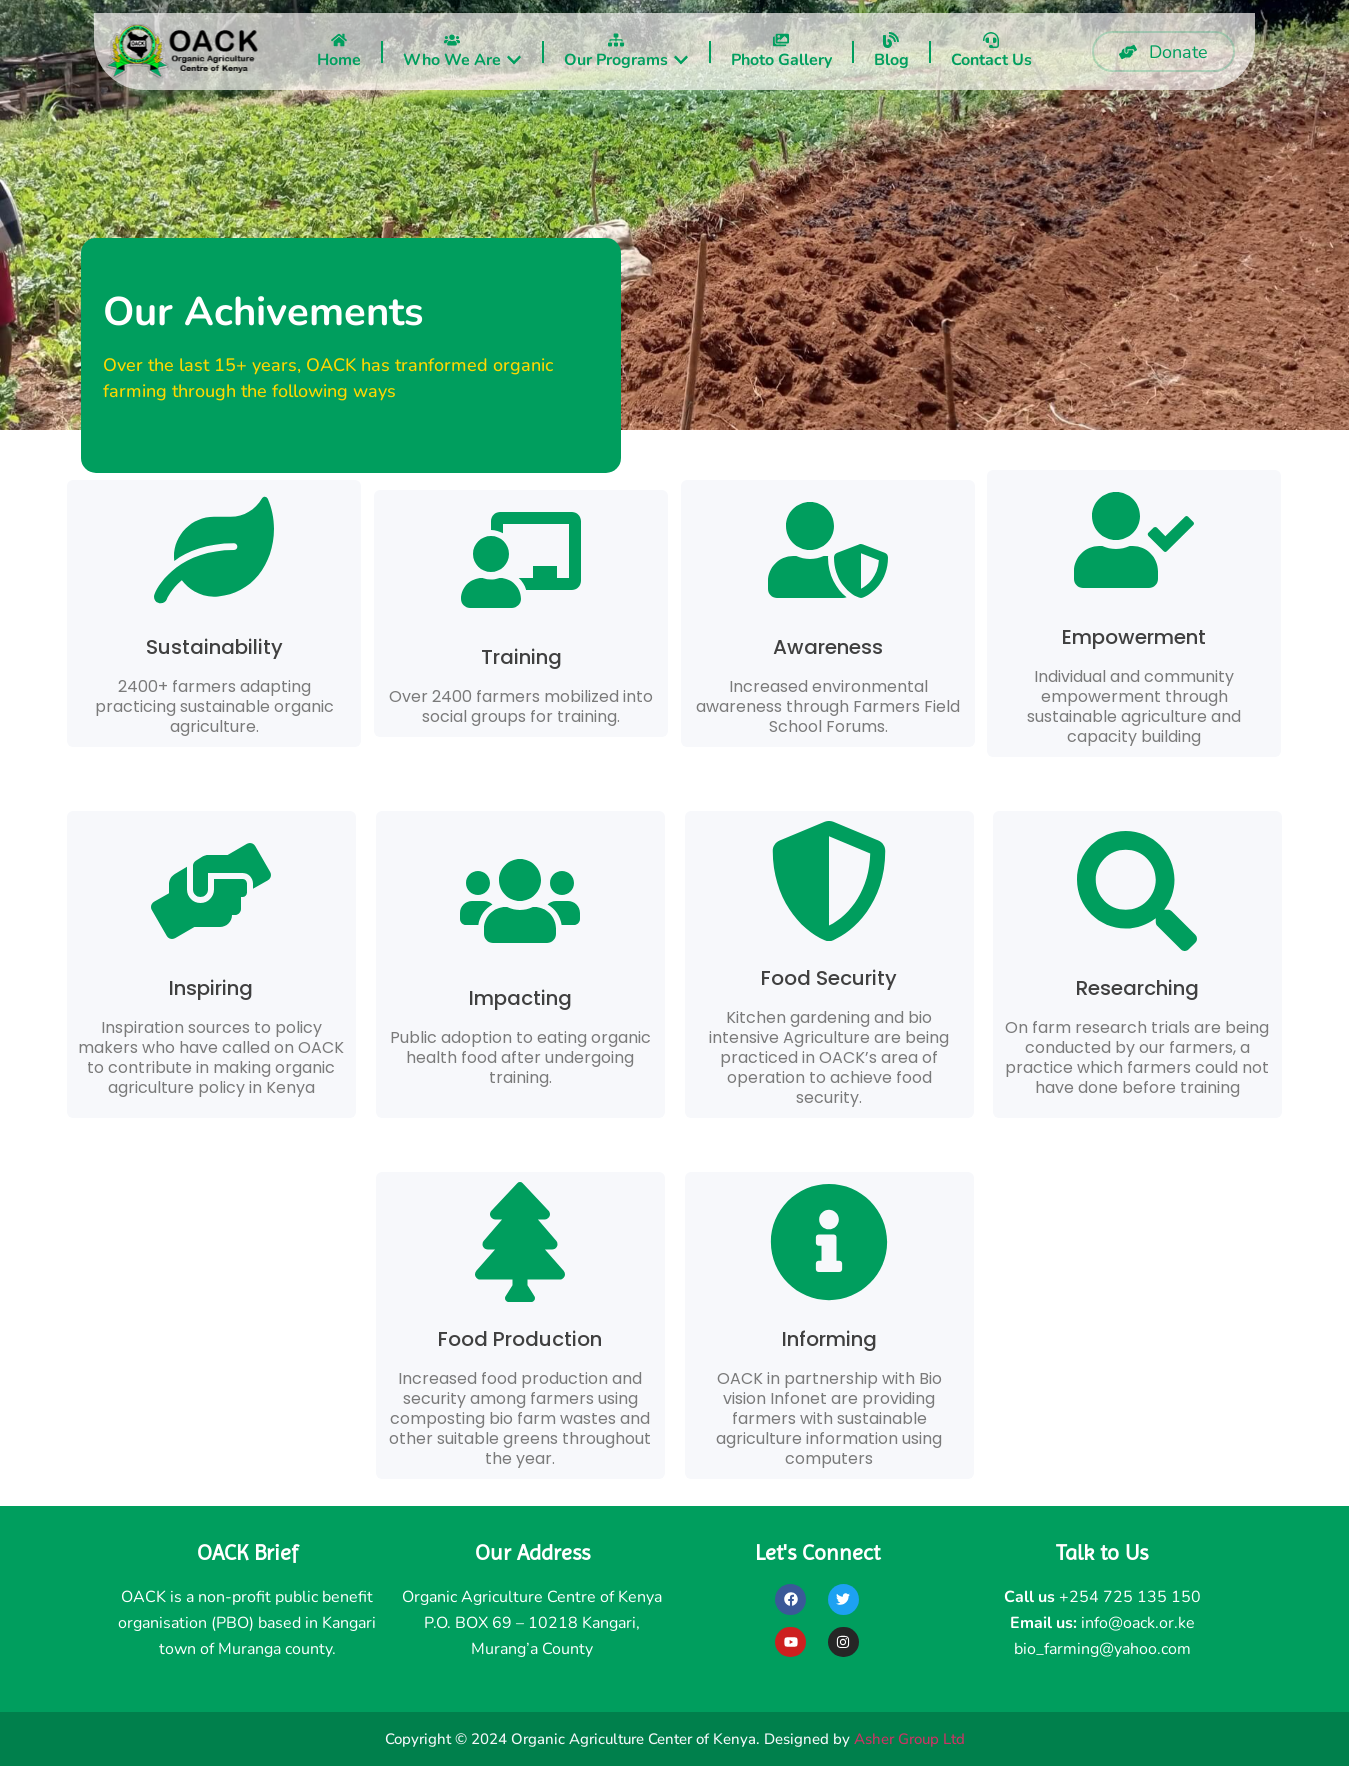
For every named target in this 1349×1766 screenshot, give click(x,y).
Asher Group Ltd (909, 1739)
